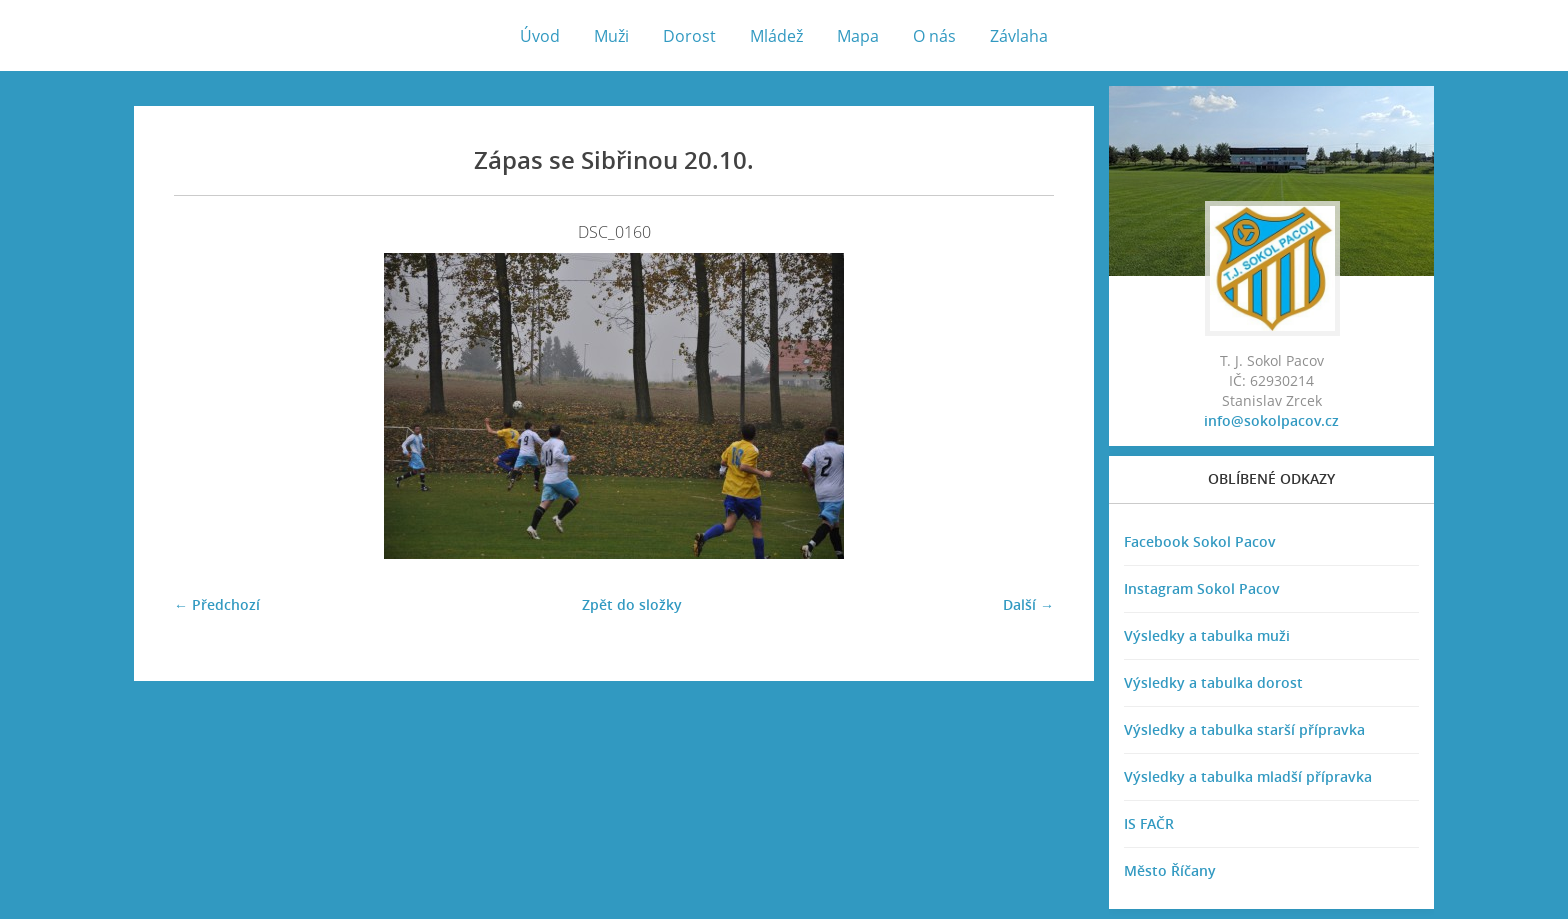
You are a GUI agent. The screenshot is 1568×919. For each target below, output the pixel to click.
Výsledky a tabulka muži (1207, 635)
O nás (934, 36)
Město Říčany (1170, 870)
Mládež (776, 36)
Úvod (540, 36)
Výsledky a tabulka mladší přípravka (1248, 776)
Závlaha (1019, 36)
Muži (611, 36)
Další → (1028, 604)
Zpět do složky (632, 604)
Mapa (858, 36)
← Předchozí (217, 604)
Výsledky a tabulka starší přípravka (1244, 729)
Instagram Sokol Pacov (1202, 588)
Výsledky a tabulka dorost (1213, 682)
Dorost (689, 36)
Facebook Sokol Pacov (1200, 541)
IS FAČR (1149, 823)
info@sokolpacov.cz (1271, 420)
